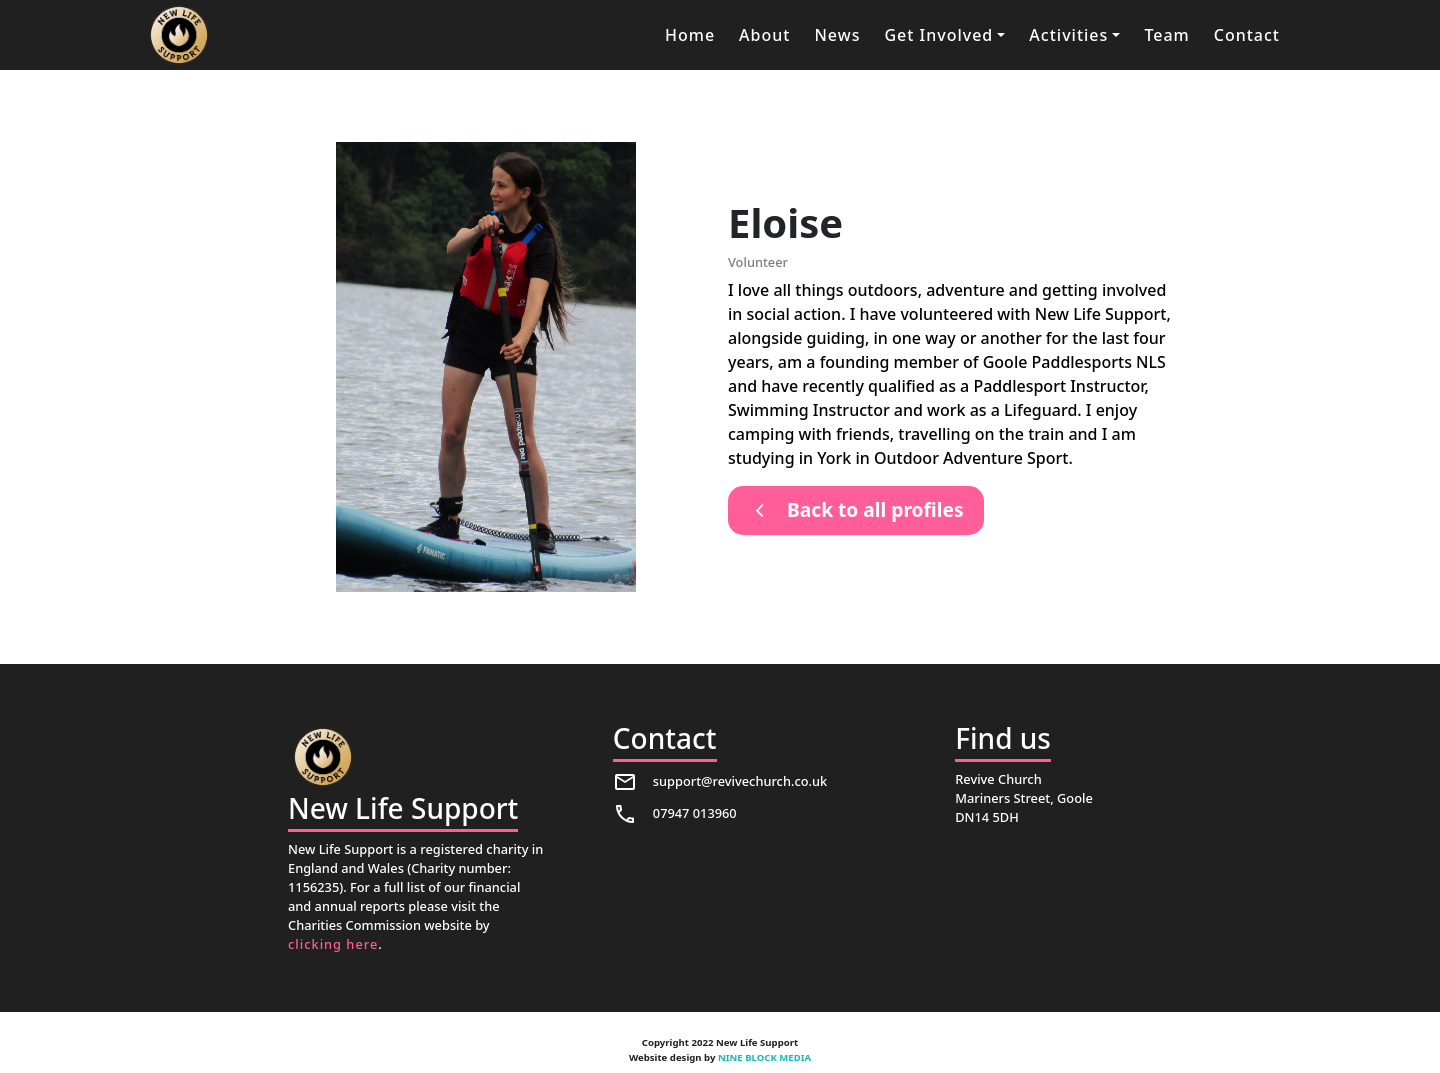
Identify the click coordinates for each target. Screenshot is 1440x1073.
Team (1166, 35)
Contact (1247, 35)
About (764, 35)
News (837, 35)
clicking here (333, 944)
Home (690, 35)
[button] (944, 35)
